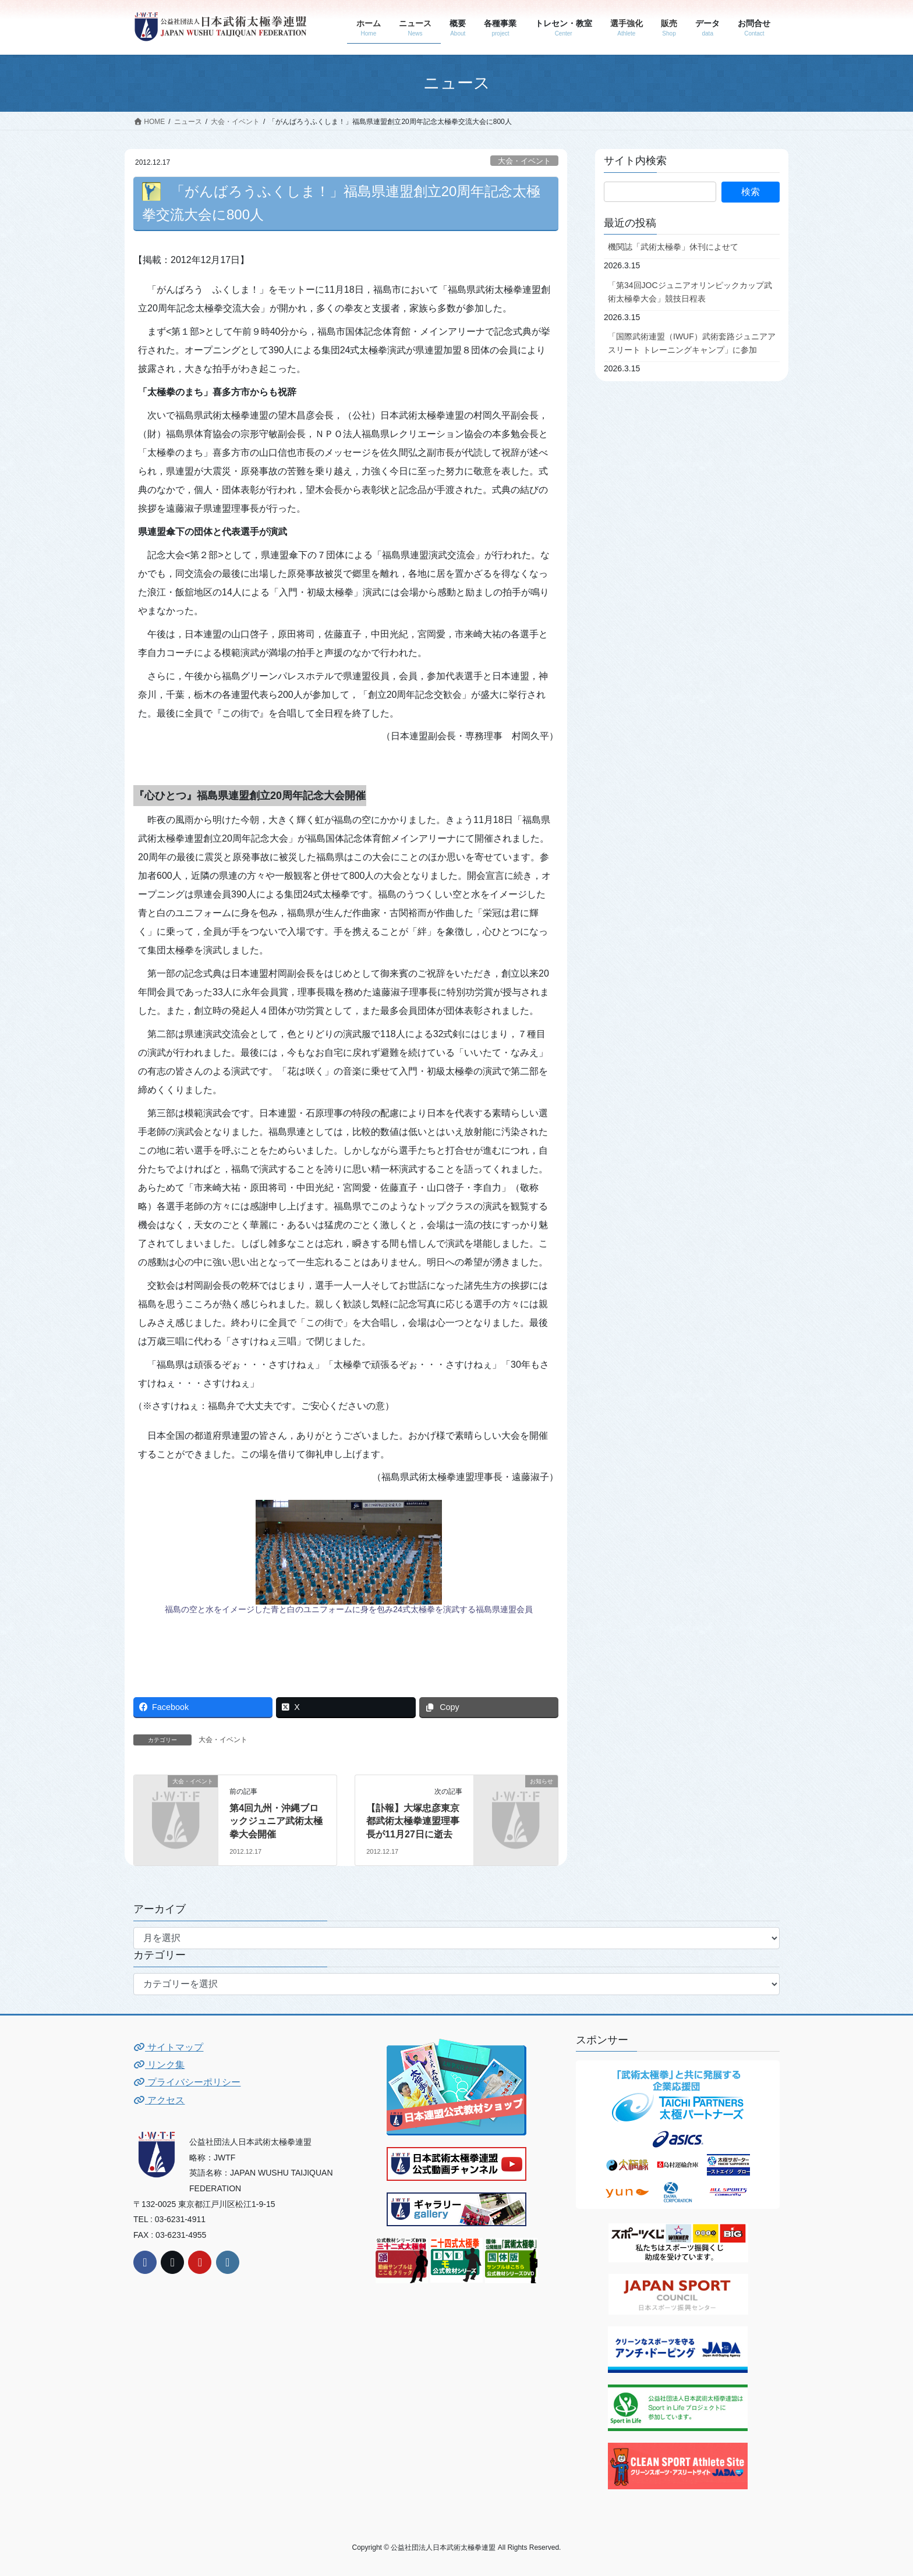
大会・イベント (524, 161)
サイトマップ (168, 2047)
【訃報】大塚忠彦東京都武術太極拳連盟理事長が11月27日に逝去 (412, 1821)
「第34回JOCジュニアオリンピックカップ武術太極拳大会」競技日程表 (690, 292)
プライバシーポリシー (186, 2082)
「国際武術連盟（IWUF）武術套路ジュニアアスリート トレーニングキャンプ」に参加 (692, 343)
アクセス (159, 2100)
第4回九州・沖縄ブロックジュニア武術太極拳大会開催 (276, 1821)
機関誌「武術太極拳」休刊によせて (673, 246)
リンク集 (159, 2065)
